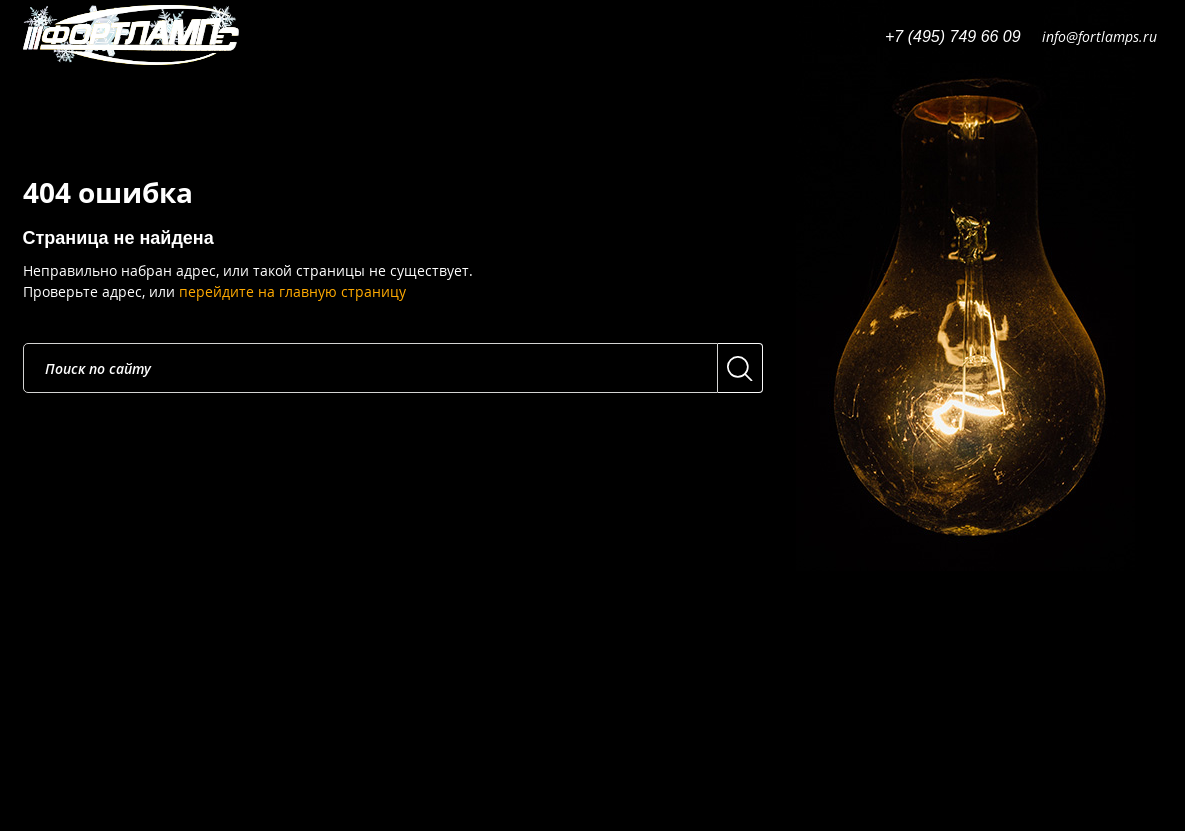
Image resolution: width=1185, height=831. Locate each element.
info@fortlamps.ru (1099, 36)
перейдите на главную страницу (292, 291)
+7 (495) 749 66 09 (953, 36)
